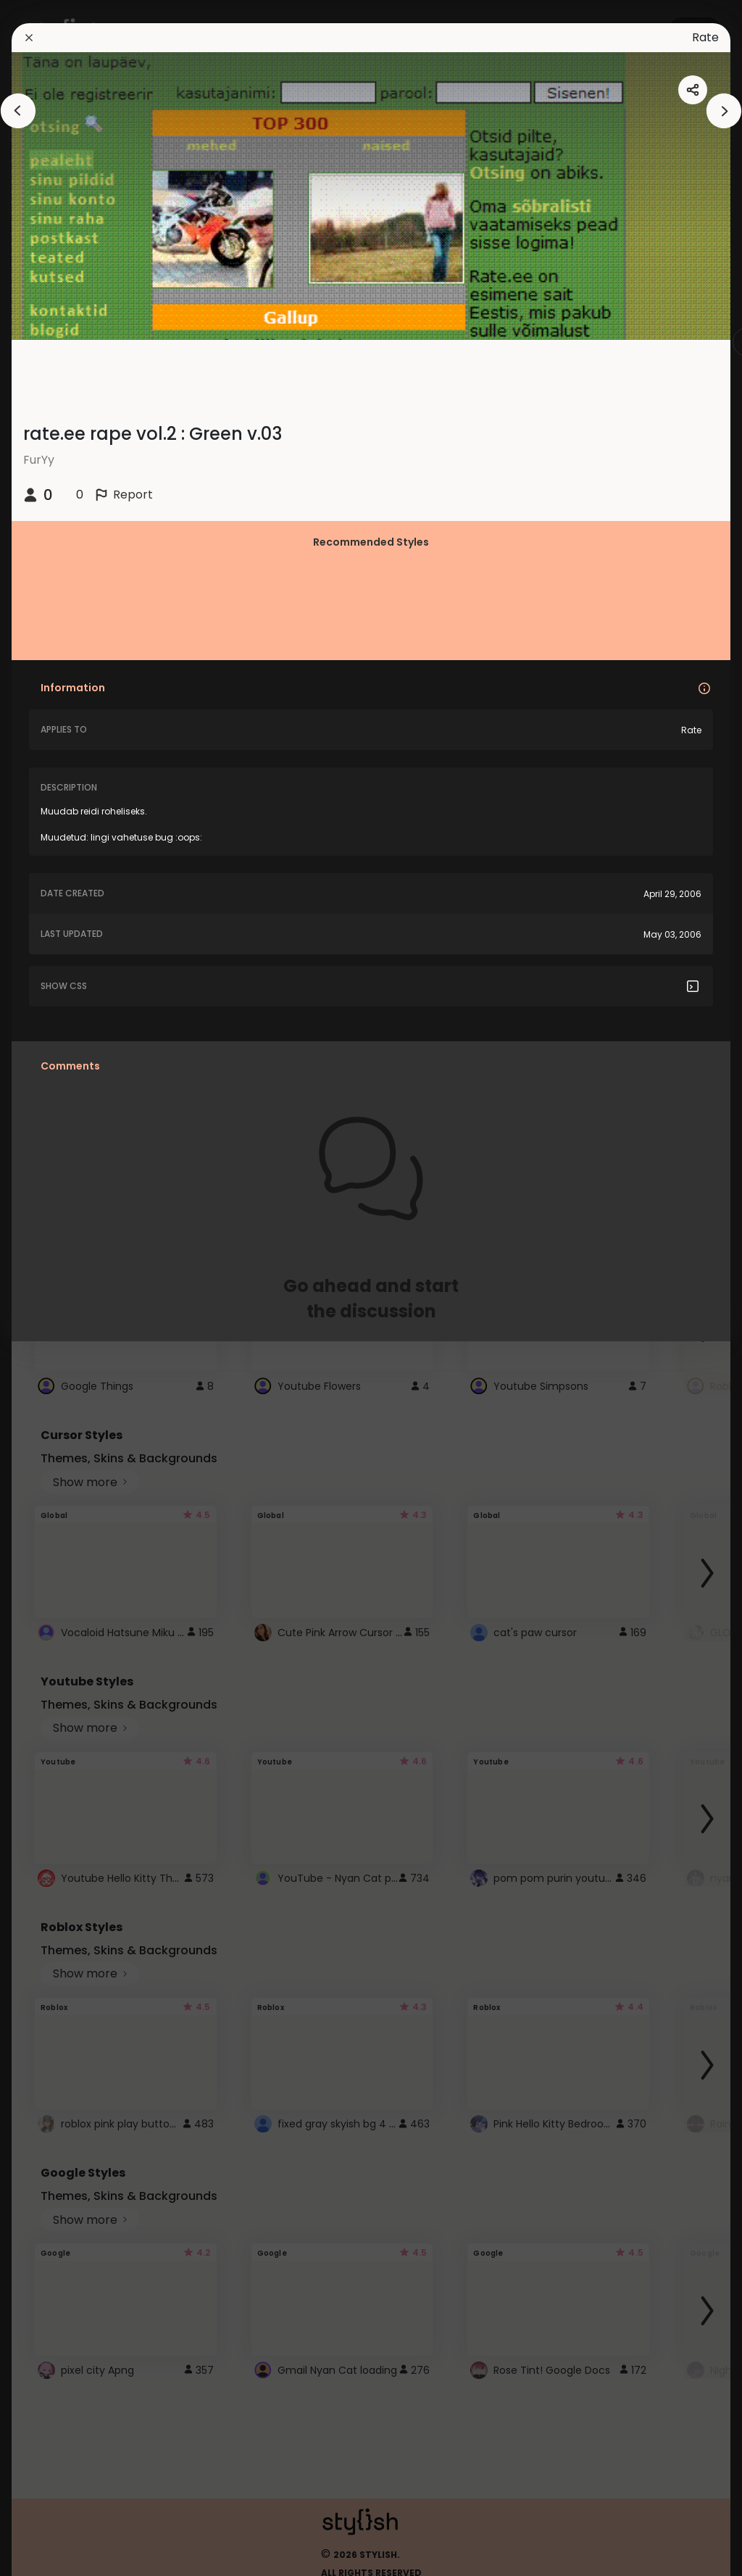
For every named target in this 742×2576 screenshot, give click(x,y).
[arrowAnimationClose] (18, 111)
